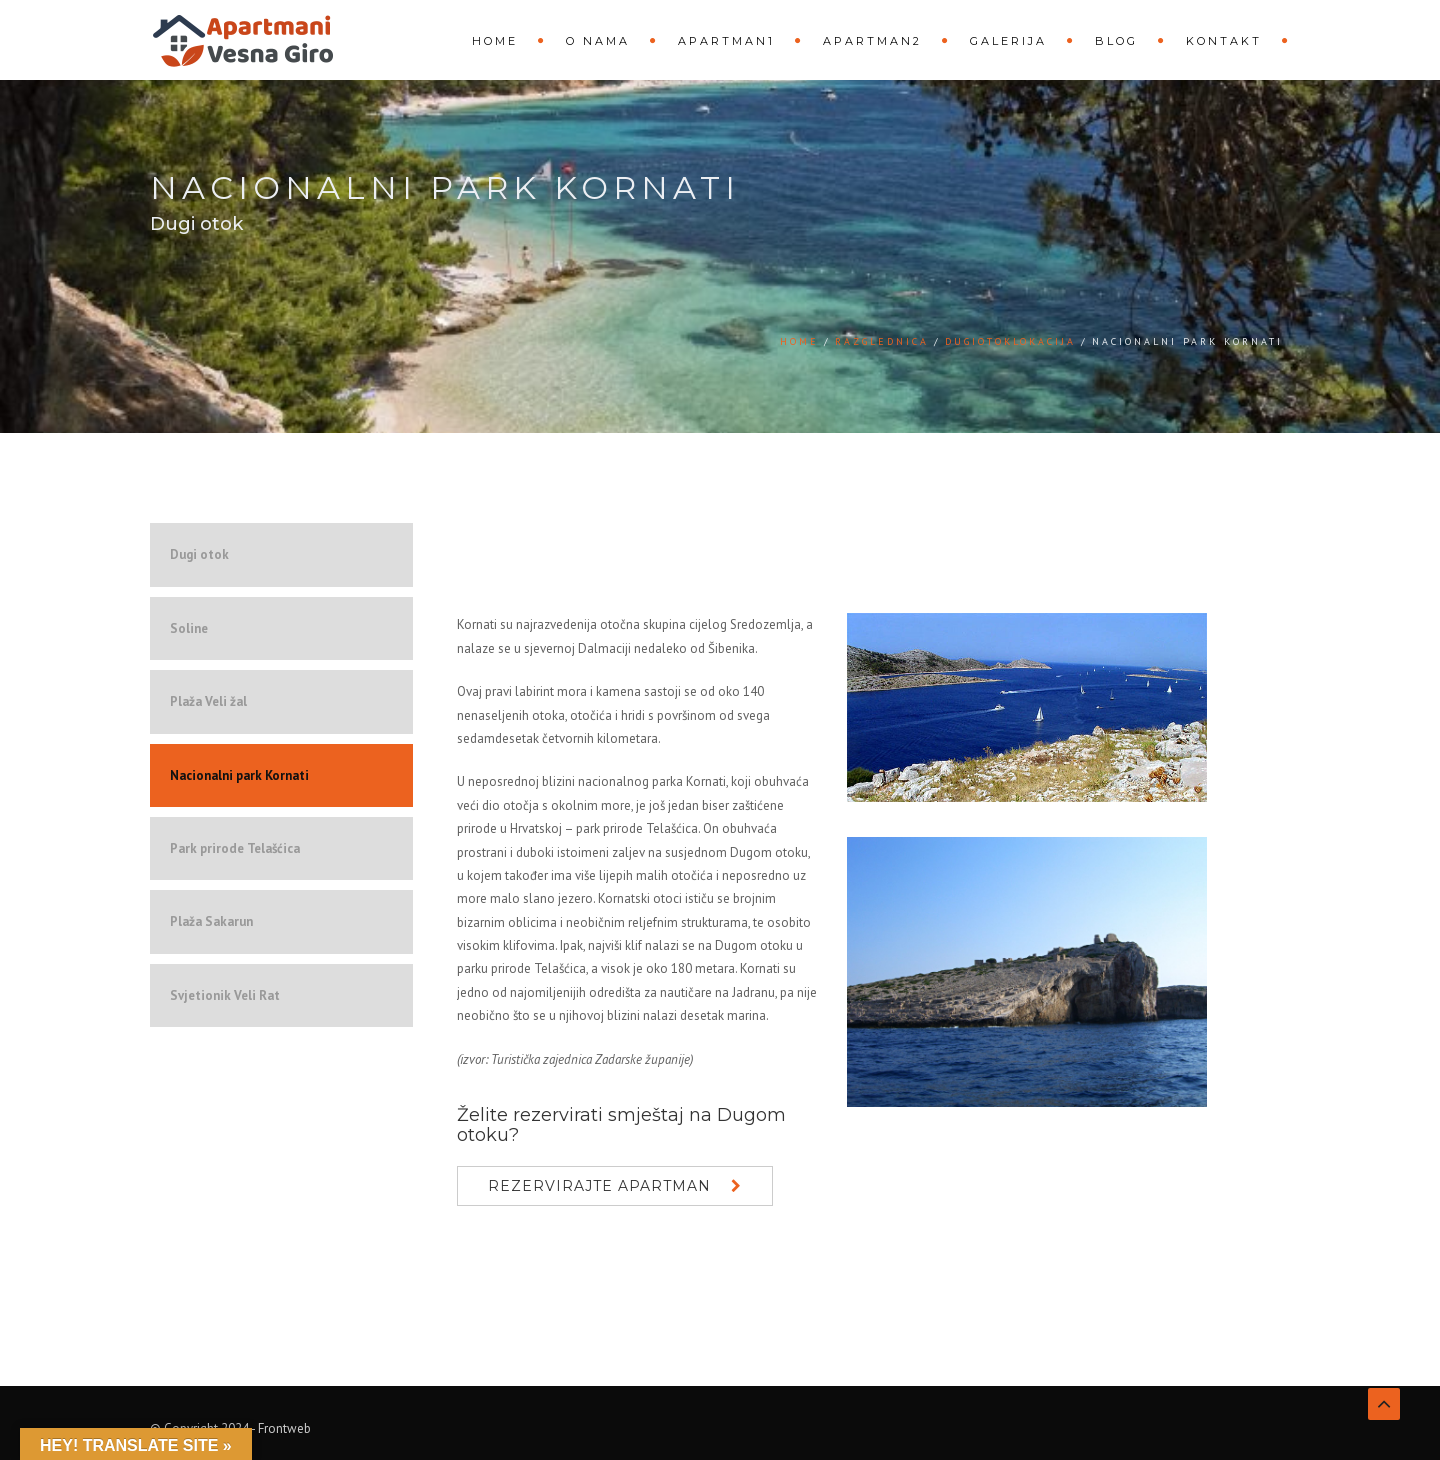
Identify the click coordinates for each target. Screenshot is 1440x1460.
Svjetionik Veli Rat (225, 995)
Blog (1116, 41)
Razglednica (882, 341)
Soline (189, 628)
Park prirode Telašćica (235, 848)
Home (495, 41)
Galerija (1008, 41)
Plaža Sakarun (211, 921)
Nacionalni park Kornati (239, 775)
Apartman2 (872, 41)
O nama (598, 41)
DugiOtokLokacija (1010, 341)
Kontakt (1224, 41)
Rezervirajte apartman (599, 1186)
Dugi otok (199, 554)
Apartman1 (726, 41)
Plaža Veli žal (208, 701)
